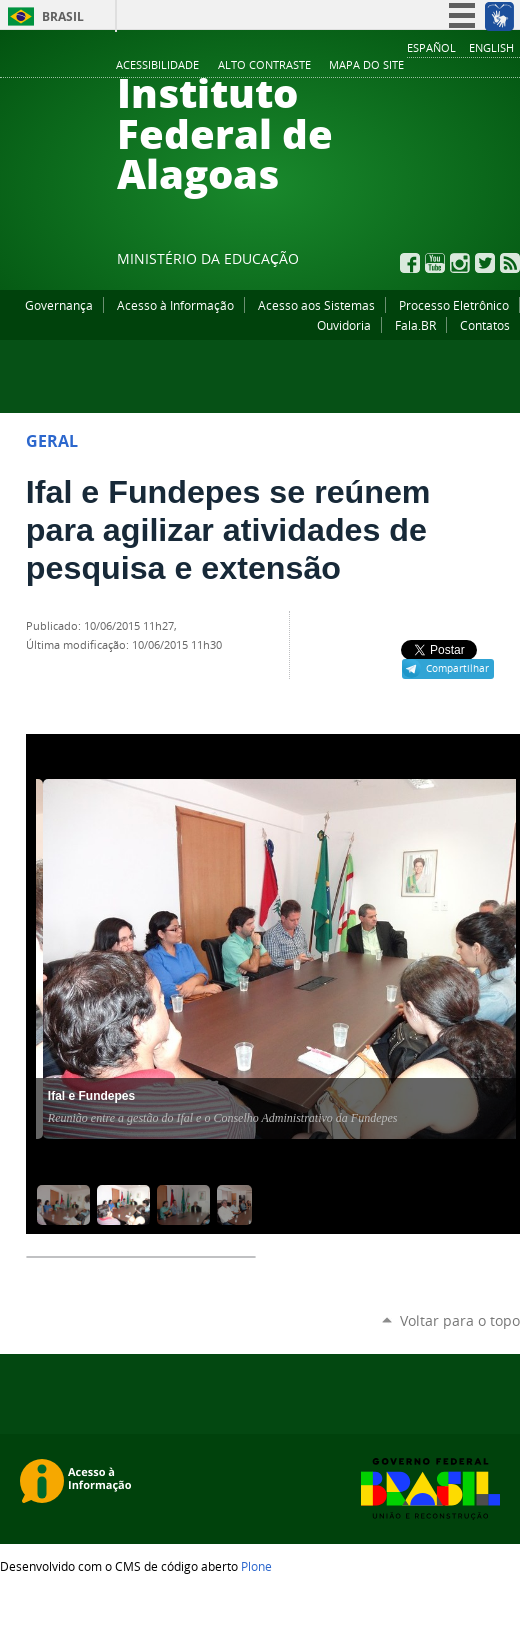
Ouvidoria (344, 325)
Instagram (460, 263)
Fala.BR (415, 325)
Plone (256, 1566)
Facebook (410, 263)
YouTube (435, 263)
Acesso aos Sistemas (316, 305)
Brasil (63, 16)
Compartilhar (457, 668)
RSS (510, 263)
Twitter (485, 263)
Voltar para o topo (460, 1320)
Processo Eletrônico (454, 305)
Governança (59, 305)
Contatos (485, 325)
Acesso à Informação (175, 305)
